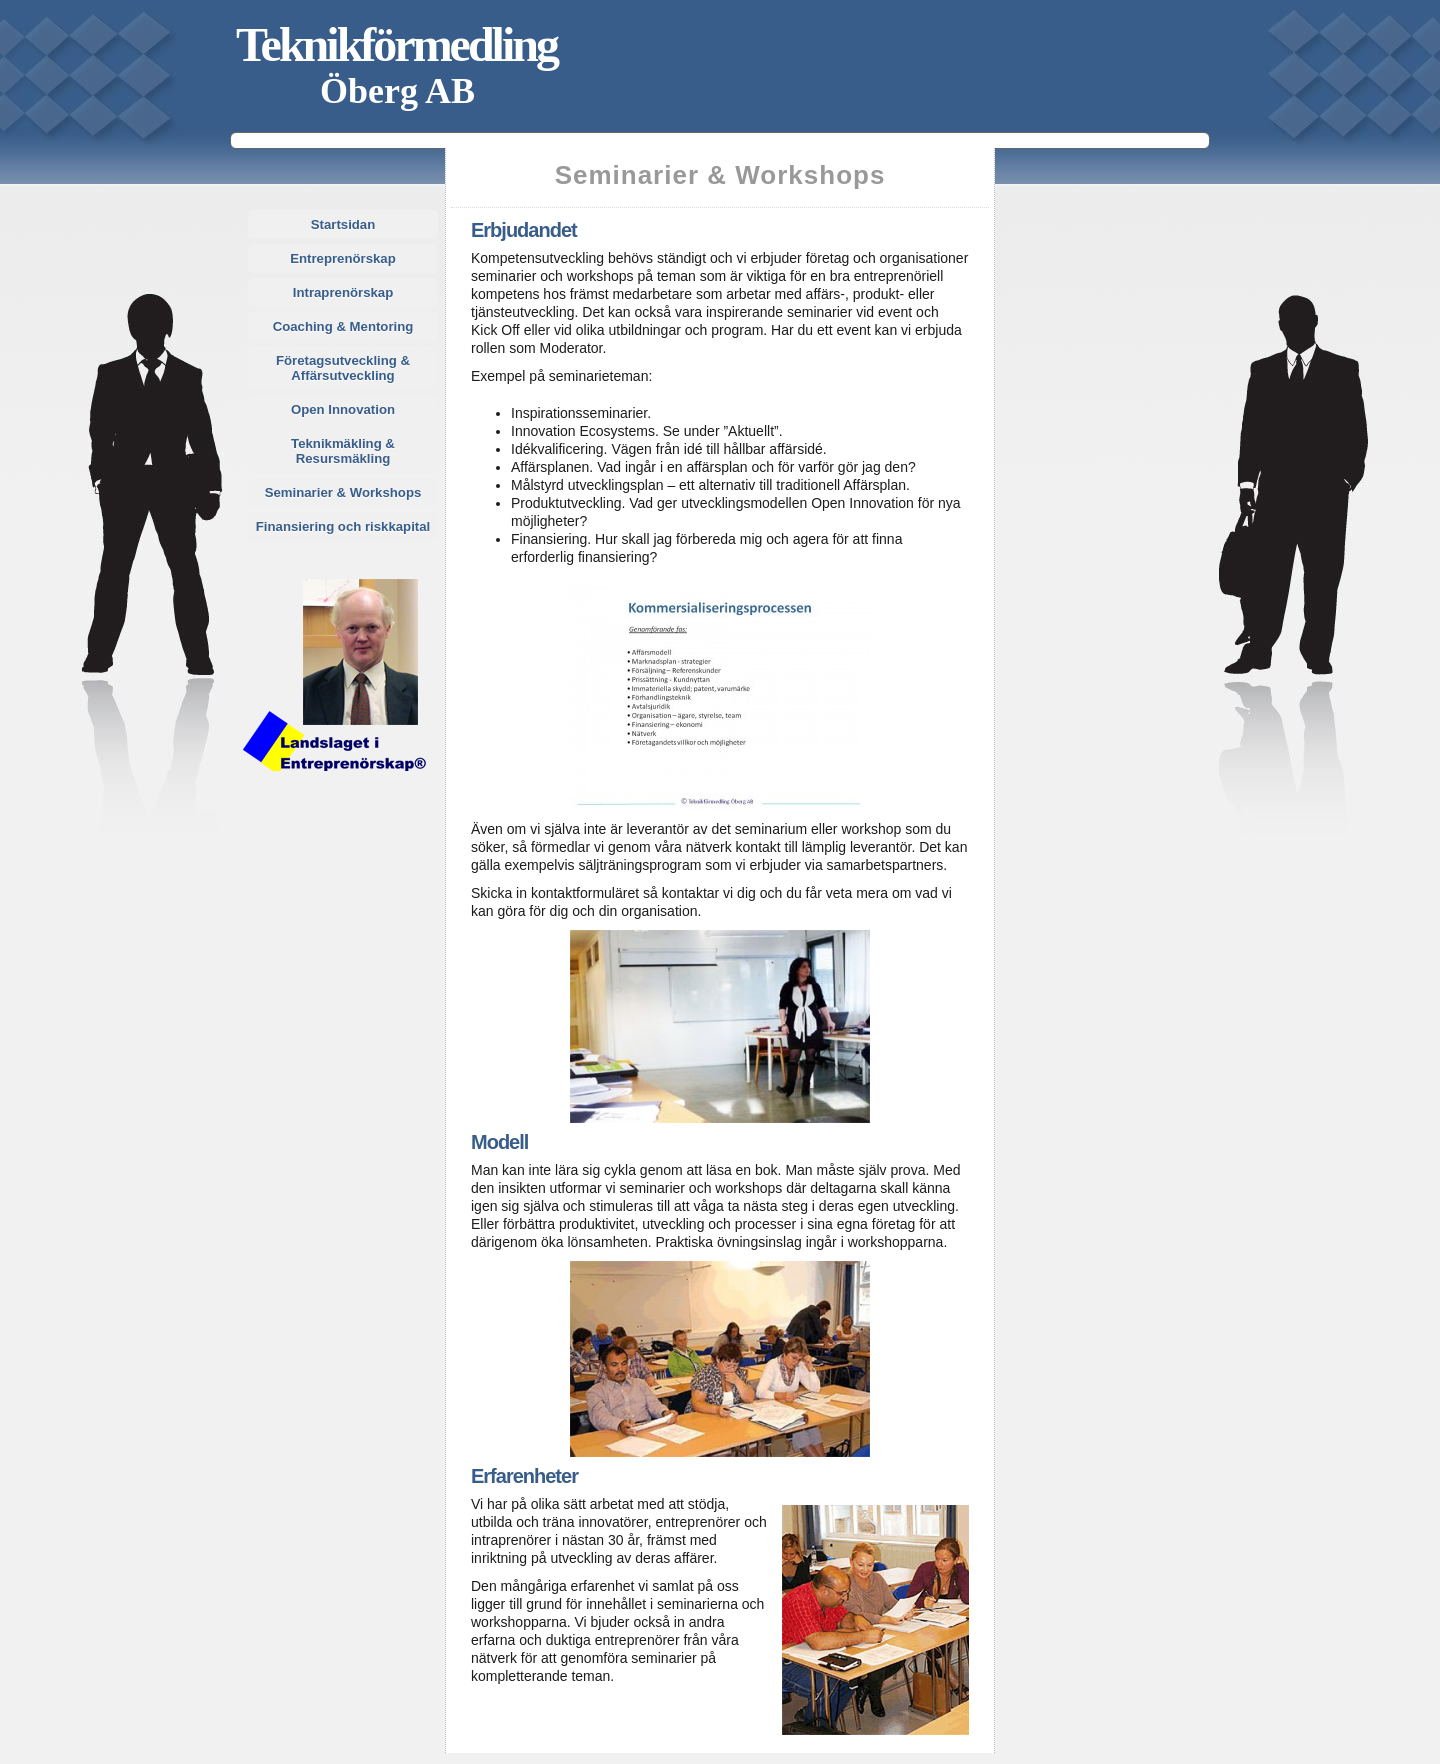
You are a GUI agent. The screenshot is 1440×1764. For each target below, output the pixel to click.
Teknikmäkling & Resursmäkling (343, 451)
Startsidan (343, 224)
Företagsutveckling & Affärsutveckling (343, 368)
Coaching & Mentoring (343, 326)
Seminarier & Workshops (343, 492)
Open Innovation (343, 409)
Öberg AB (397, 91)
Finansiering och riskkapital (343, 526)
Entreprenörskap (343, 258)
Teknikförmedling (396, 44)
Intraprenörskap (343, 292)
